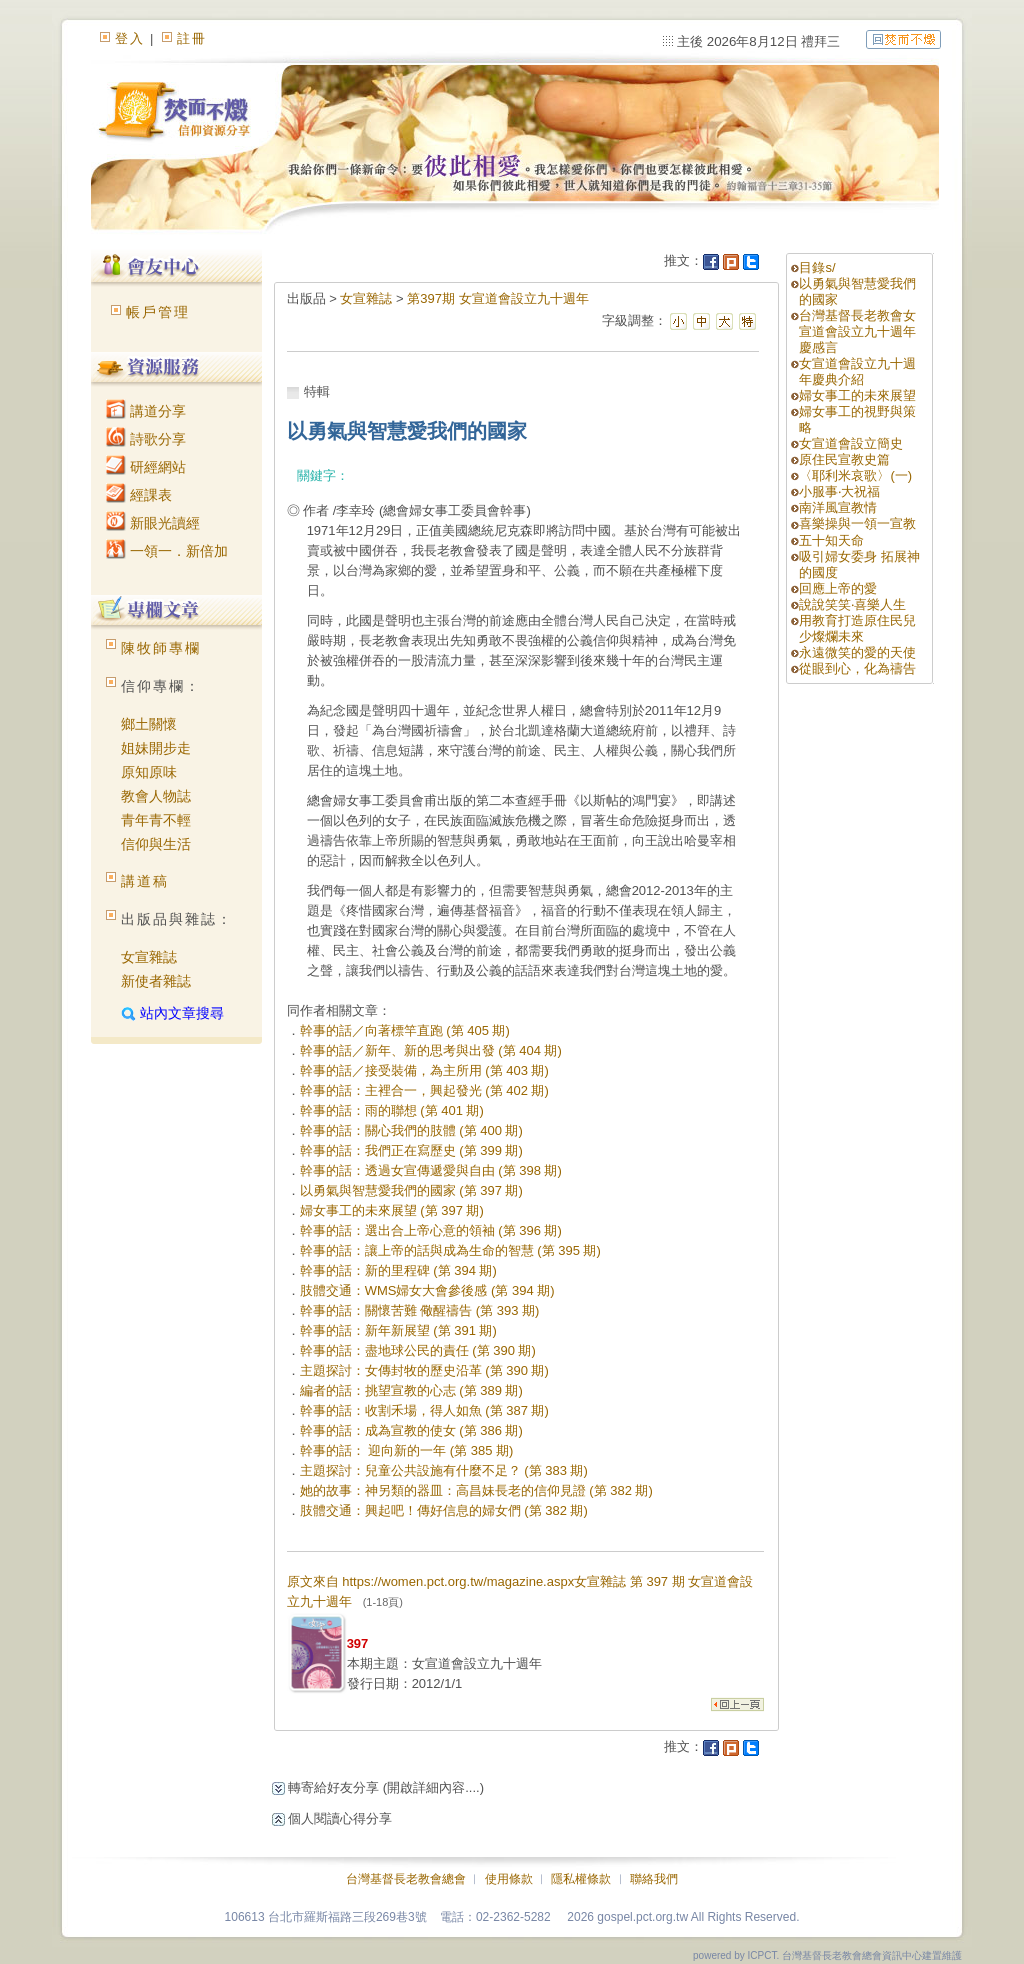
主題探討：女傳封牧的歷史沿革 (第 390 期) (424, 1370)
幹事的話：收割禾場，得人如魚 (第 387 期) (424, 1410)
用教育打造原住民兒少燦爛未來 (857, 628)
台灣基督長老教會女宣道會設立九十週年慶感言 (857, 331)
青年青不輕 (156, 820)
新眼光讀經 (153, 523)
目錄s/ (817, 267)
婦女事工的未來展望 (857, 395)
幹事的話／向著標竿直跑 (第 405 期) (405, 1030)
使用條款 (509, 1879)
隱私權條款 (581, 1879)
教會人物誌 (156, 796)
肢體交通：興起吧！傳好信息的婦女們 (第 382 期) (444, 1510)
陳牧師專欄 (161, 648)
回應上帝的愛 (838, 588)
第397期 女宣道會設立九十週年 (497, 298)
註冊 (192, 38)
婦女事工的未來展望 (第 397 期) (392, 1210)
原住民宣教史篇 (844, 459)
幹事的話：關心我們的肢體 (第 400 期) (411, 1130)
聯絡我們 (654, 1879)
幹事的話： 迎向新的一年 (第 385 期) (407, 1450)
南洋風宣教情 (838, 507)
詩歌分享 (146, 439)
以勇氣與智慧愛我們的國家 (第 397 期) (411, 1190)
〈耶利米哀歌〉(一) (855, 475)
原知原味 (149, 772)
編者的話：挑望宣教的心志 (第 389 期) (411, 1390)
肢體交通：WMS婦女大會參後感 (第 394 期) (427, 1290)
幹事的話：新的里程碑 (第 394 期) (398, 1270)
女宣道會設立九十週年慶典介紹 (857, 371)
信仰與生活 (156, 844)
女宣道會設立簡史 (851, 443)
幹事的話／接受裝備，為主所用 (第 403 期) (424, 1070)
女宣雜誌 (149, 957)
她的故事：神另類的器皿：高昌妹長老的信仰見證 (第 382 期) (476, 1490)
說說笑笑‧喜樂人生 (852, 604)
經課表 (139, 495)
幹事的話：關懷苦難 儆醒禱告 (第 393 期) (420, 1310)
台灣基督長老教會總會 (406, 1879)
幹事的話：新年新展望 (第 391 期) (398, 1330)
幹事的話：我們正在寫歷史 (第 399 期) (411, 1150)
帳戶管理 (158, 312)
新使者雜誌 (156, 981)
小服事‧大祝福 (839, 491)
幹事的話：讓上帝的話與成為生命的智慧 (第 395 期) (450, 1250)
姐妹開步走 (156, 748)
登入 (130, 38)
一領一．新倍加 (167, 551)
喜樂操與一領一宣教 (857, 523)
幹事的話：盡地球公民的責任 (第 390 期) (418, 1350)
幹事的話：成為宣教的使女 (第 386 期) (411, 1430)
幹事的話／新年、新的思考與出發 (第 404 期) (431, 1050)
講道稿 (145, 881)
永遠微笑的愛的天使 (857, 652)
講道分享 (146, 411)
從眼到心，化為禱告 (857, 668)
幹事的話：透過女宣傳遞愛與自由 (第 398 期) (431, 1170)
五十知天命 (831, 540)
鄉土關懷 (149, 724)
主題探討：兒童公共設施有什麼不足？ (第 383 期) (444, 1470)
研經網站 (146, 467)
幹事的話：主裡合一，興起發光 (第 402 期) (424, 1090)
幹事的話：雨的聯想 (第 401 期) (392, 1110)
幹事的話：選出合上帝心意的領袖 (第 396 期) (431, 1230)
